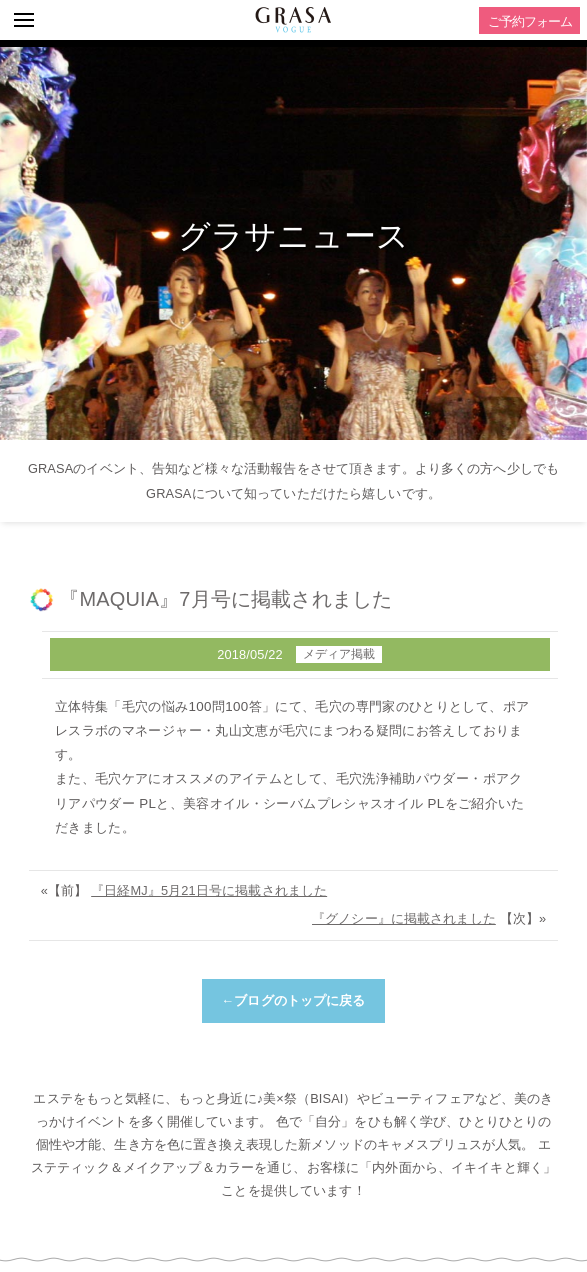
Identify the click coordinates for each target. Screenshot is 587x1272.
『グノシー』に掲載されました (404, 918)
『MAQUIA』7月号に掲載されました (225, 599)
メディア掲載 (339, 655)
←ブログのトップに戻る (293, 1000)
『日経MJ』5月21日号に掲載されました (209, 890)
